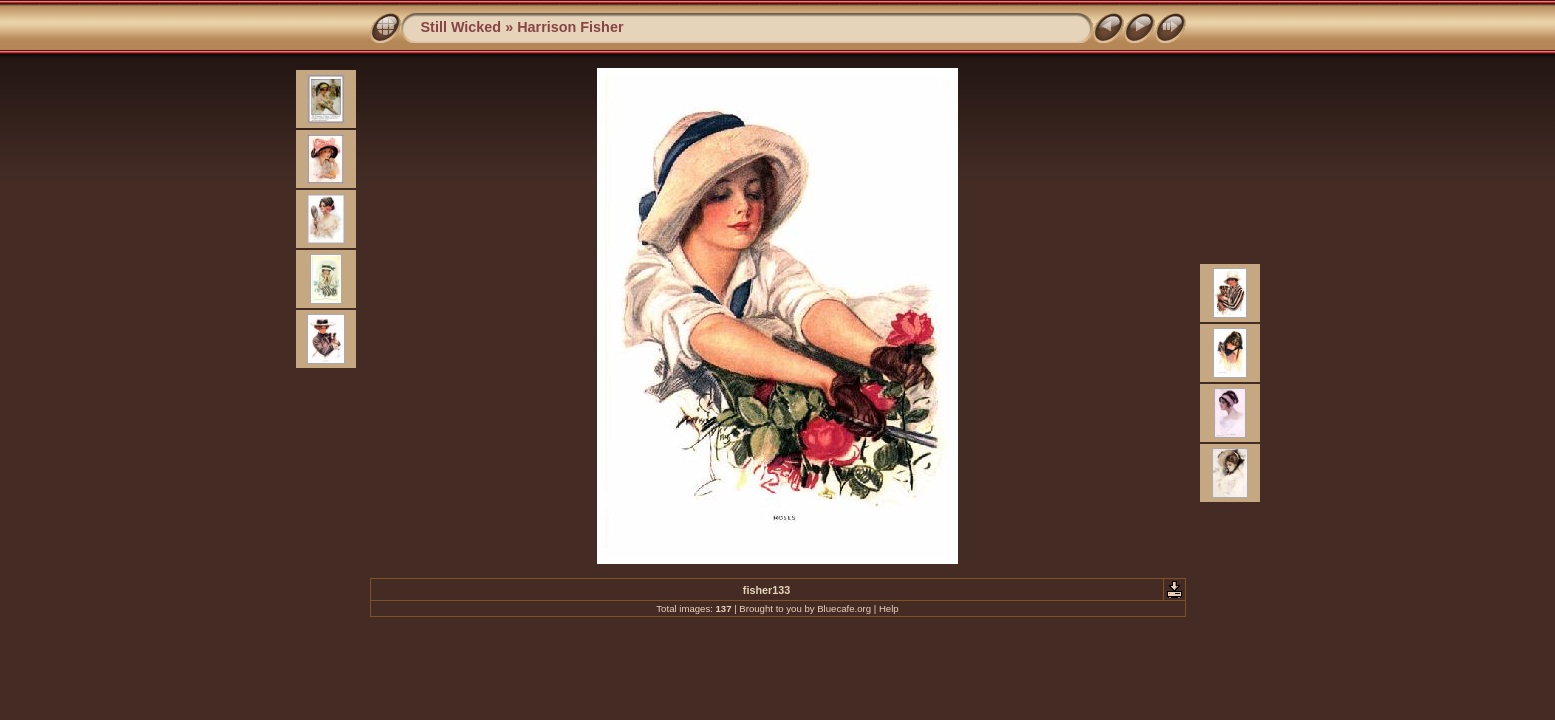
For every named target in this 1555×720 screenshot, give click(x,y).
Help (889, 608)
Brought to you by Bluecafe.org (805, 608)
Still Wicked (461, 27)
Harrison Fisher (570, 27)
